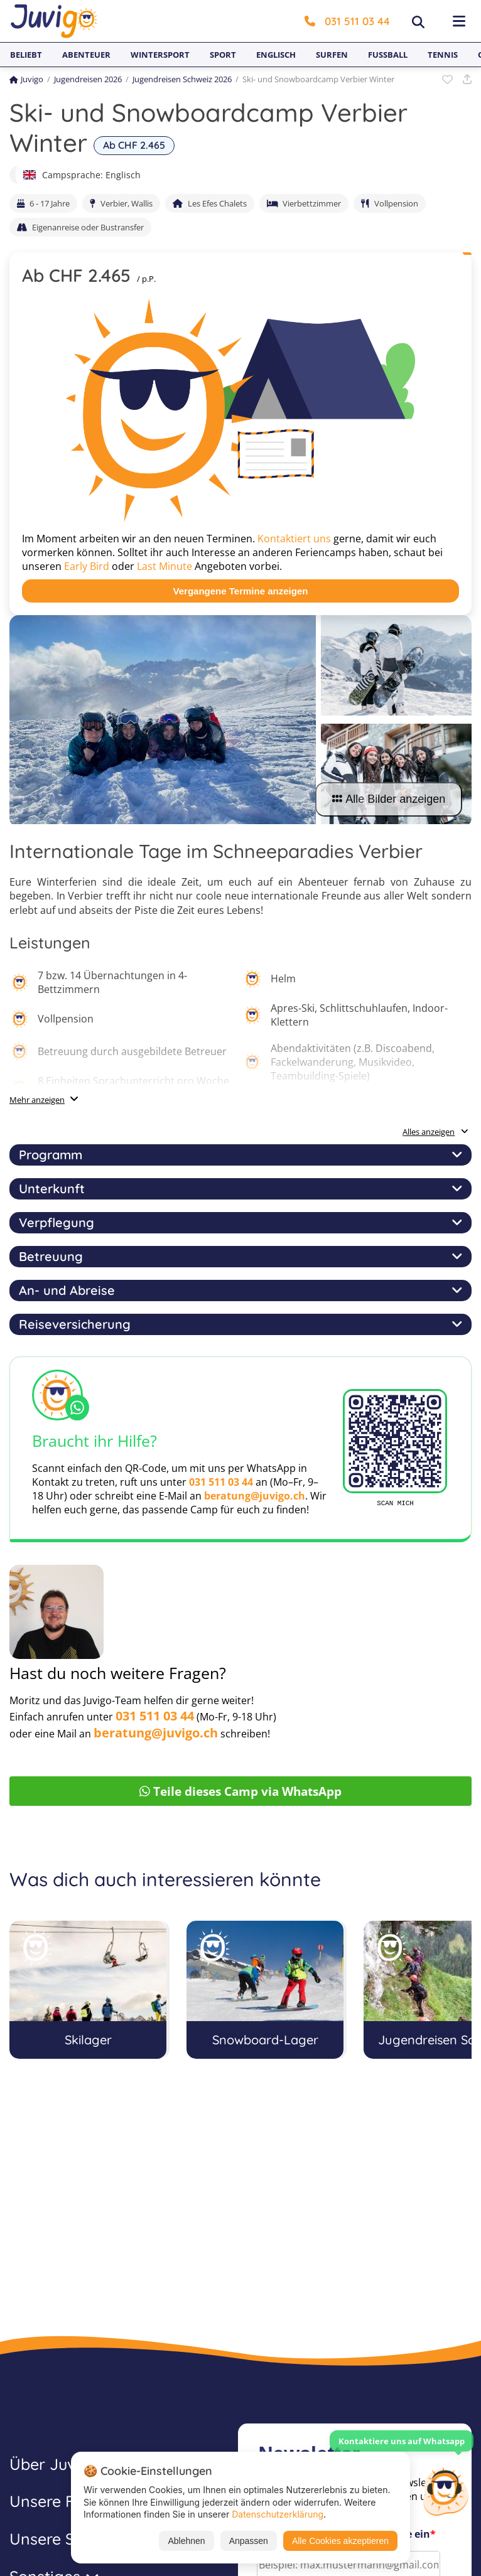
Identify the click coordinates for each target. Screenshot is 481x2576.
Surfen (332, 54)
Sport (223, 54)
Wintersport (160, 54)
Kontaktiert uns (294, 538)
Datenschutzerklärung (277, 2514)
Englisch (276, 54)
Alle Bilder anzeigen (388, 799)
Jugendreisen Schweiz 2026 (182, 79)
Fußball (388, 54)
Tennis (443, 54)
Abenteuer (86, 54)
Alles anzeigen (435, 1131)
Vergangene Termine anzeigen (240, 591)
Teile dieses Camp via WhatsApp (240, 1791)
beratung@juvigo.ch (254, 1496)
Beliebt (26, 54)
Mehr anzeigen (37, 1099)
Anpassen (248, 2541)
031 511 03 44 (347, 21)
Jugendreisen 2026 (88, 79)
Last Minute (164, 566)
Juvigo (26, 79)
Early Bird (86, 566)
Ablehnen (186, 2541)
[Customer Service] (445, 2490)
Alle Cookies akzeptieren (340, 2541)
